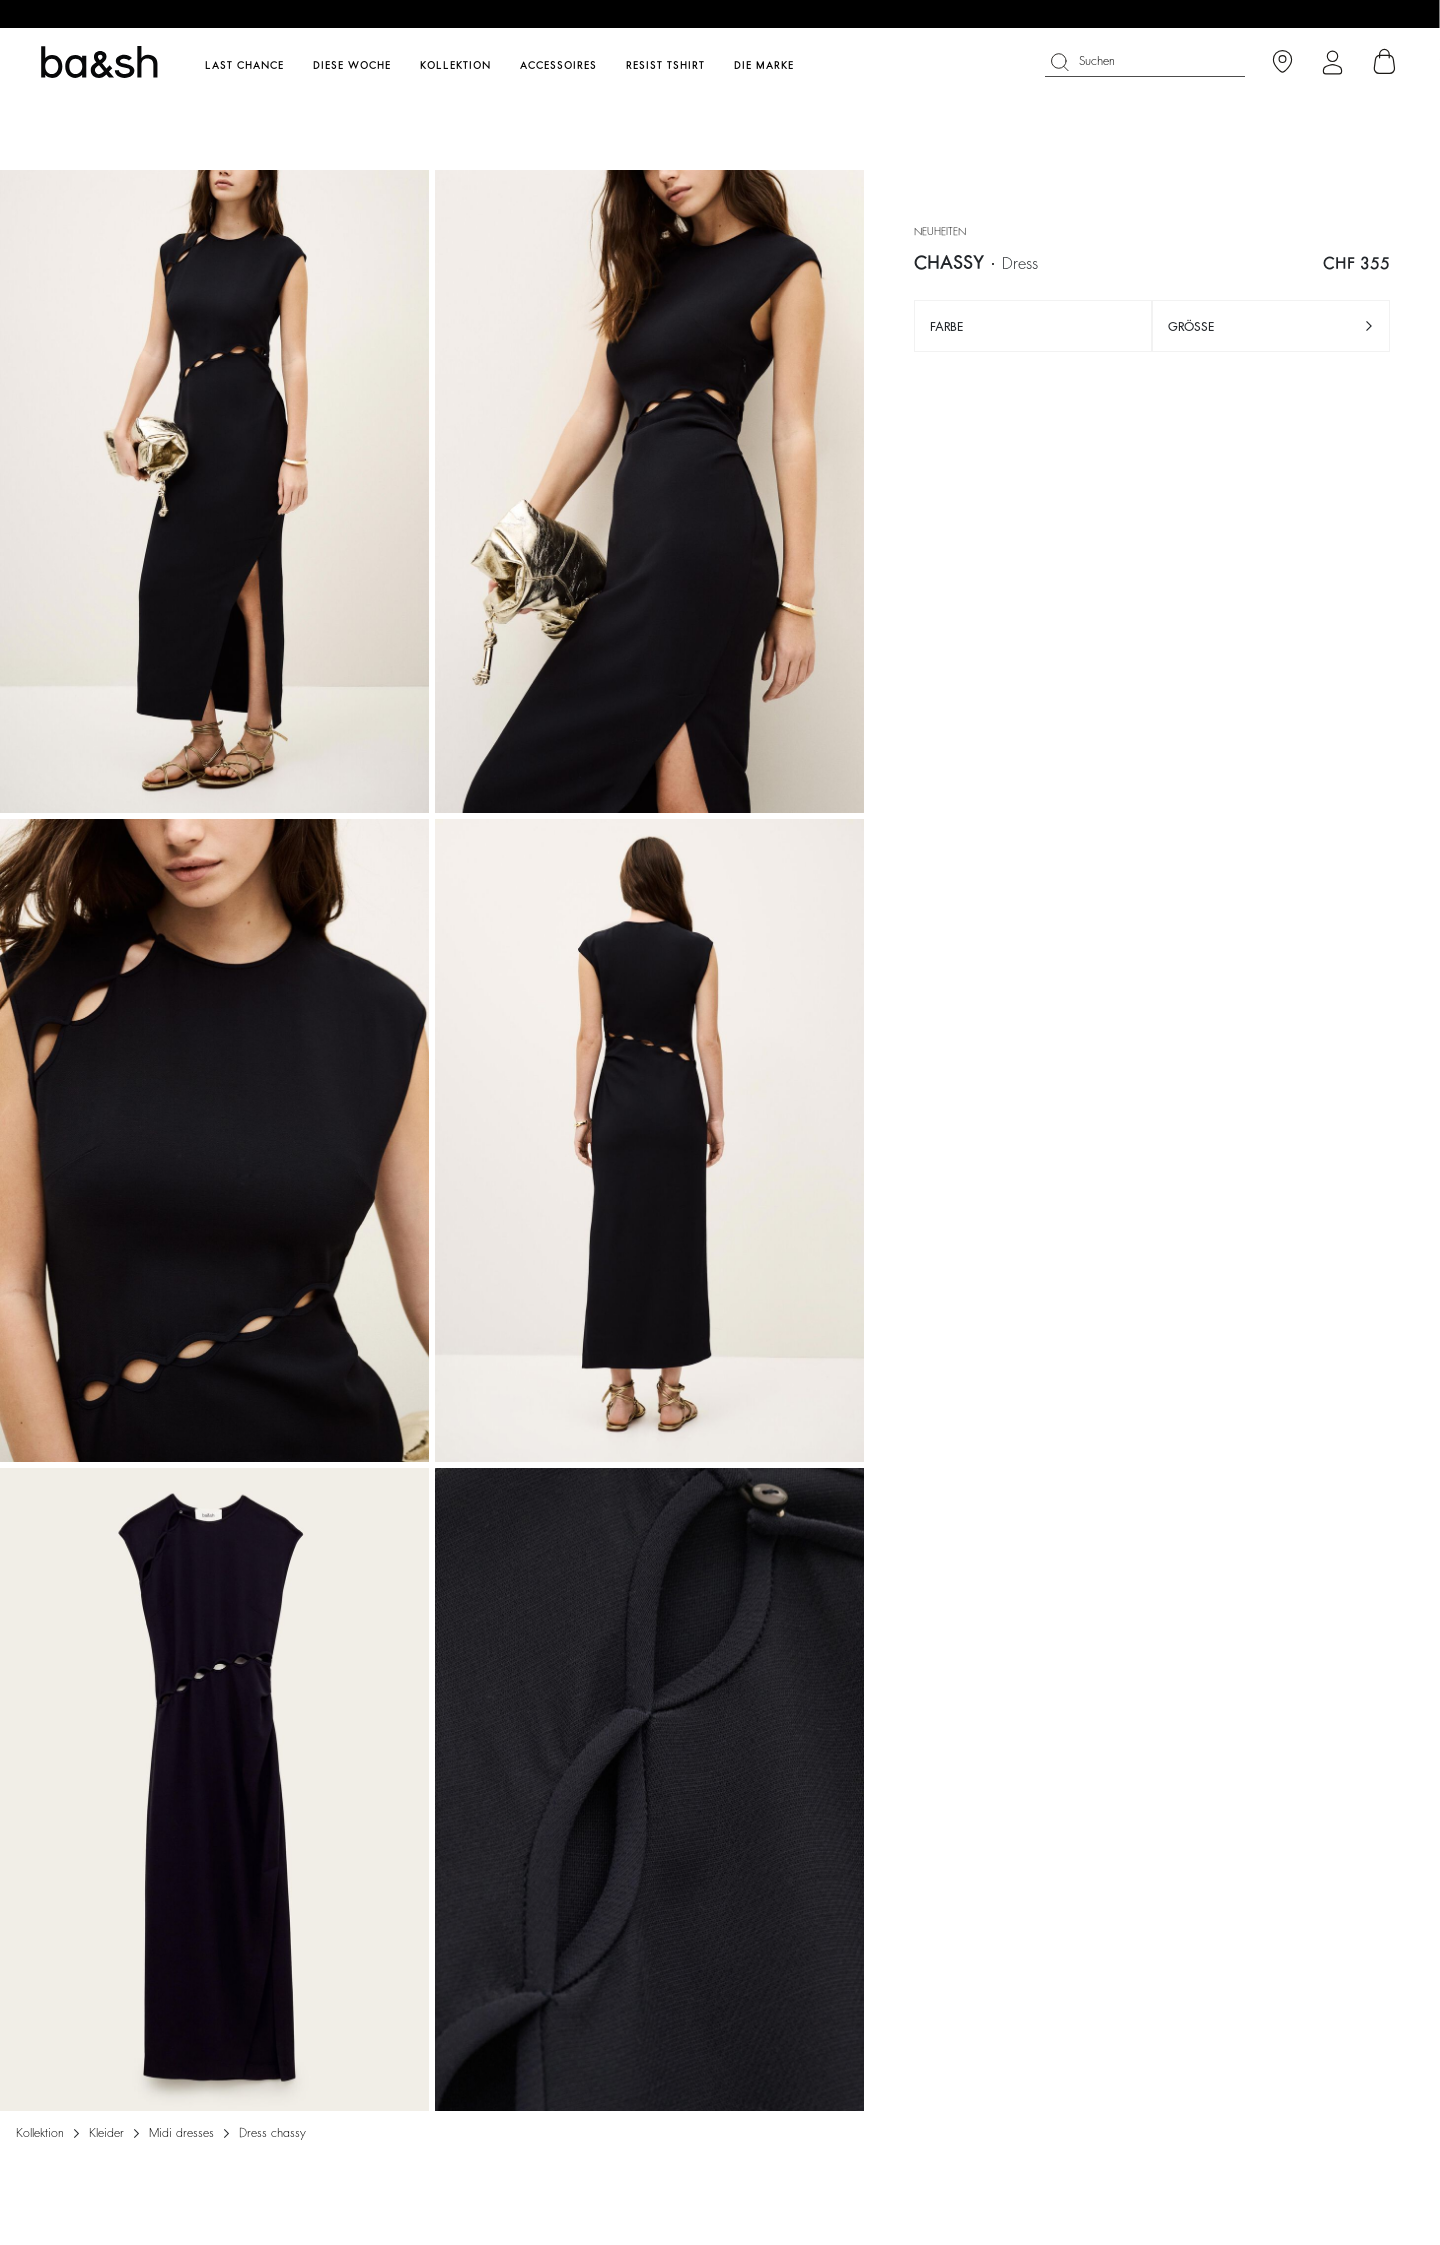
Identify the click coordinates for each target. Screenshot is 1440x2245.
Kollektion (40, 2133)
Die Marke (764, 66)
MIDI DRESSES (181, 2133)
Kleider (106, 2133)
